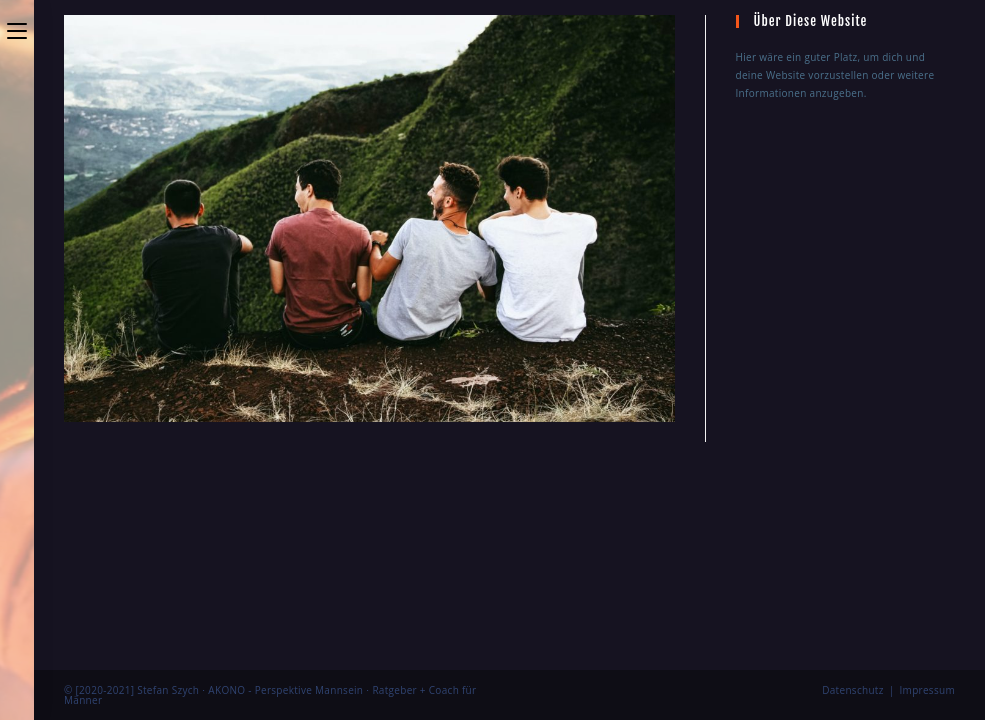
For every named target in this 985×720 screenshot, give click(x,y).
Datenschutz (853, 472)
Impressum (928, 472)
